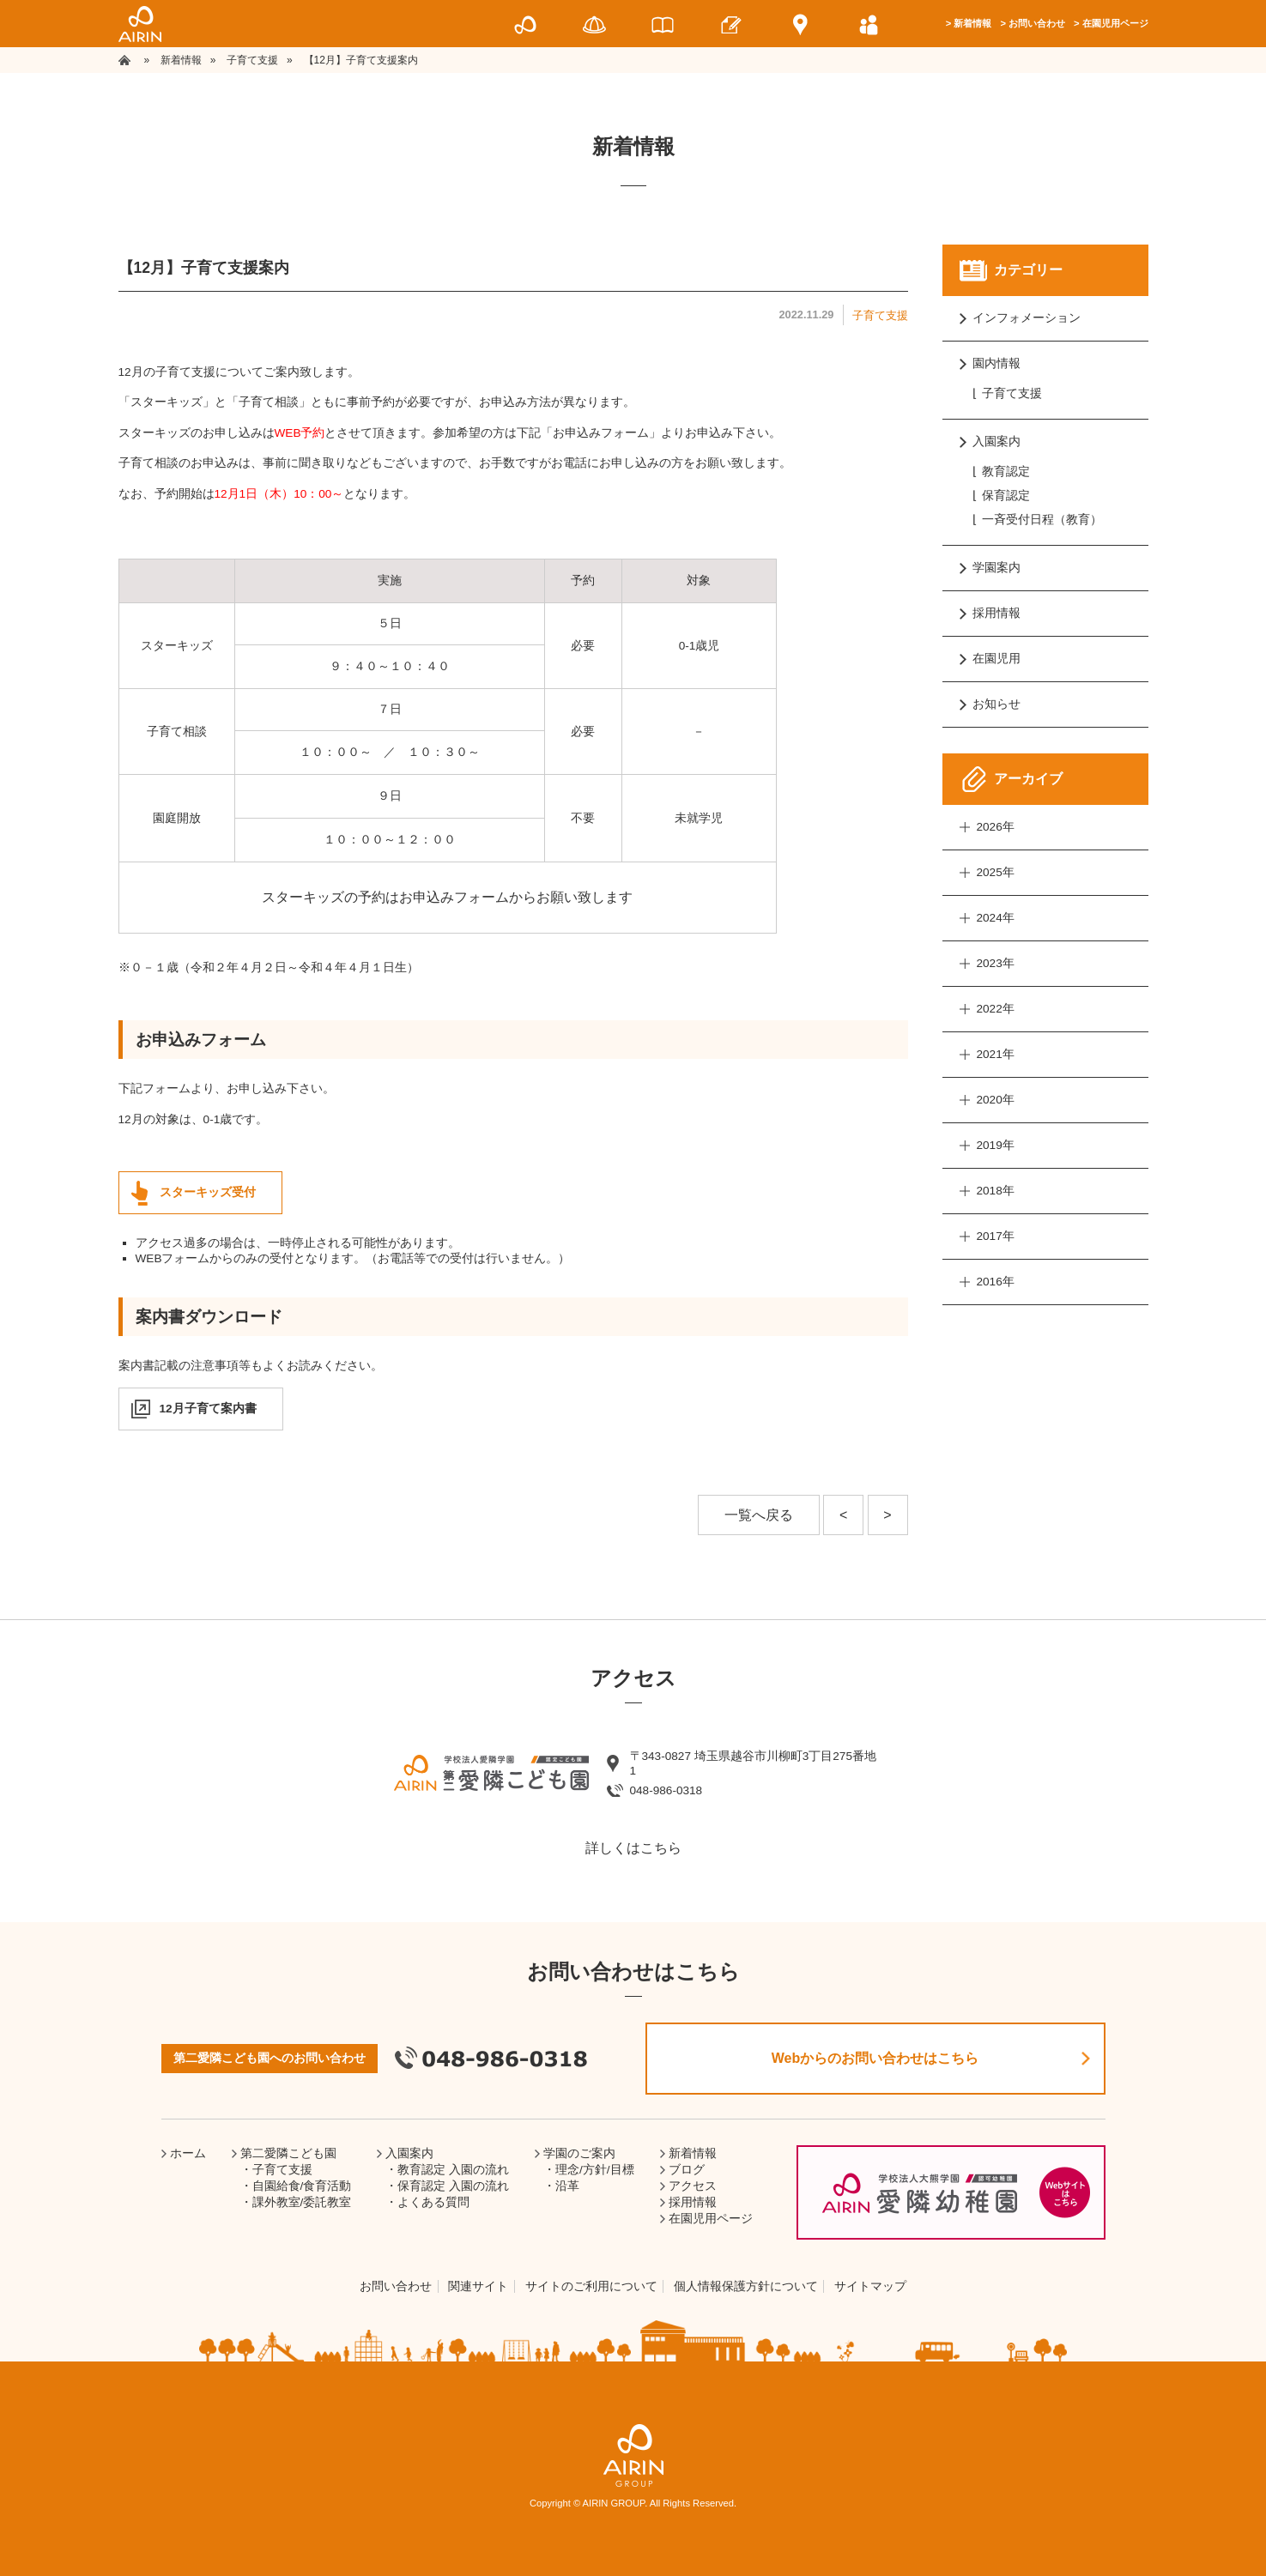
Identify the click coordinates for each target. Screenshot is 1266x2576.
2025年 (996, 872)
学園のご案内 (579, 2153)
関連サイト (478, 2286)
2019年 (996, 1145)
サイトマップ (870, 2286)
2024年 (996, 917)
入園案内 (996, 441)
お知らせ (996, 704)
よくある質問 (433, 2202)
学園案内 (996, 567)
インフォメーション (1026, 317)
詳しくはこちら (633, 1848)
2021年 (996, 1054)
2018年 (996, 1190)
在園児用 (996, 658)
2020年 (996, 1099)
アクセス (693, 2186)
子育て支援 (880, 315)
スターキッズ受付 (208, 1192)
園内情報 (996, 363)
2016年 (996, 1281)
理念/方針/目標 (594, 2169)
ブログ (687, 2169)
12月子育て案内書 (208, 1408)
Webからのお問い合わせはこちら (875, 2058)
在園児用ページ (1115, 23)
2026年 (996, 826)
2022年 (996, 1008)
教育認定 (1006, 471)
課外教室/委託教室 (302, 2202)
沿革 (567, 2186)
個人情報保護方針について (746, 2286)
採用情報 (996, 613)
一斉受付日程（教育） (1042, 519)
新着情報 (972, 23)
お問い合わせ (1037, 23)
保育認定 (1006, 495)
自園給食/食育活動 (302, 2186)
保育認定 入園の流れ (453, 2186)
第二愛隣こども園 (288, 2153)
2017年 (996, 1236)
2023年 (996, 963)
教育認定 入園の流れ (453, 2169)
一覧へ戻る (758, 1515)
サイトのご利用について (591, 2286)
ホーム (188, 2153)
